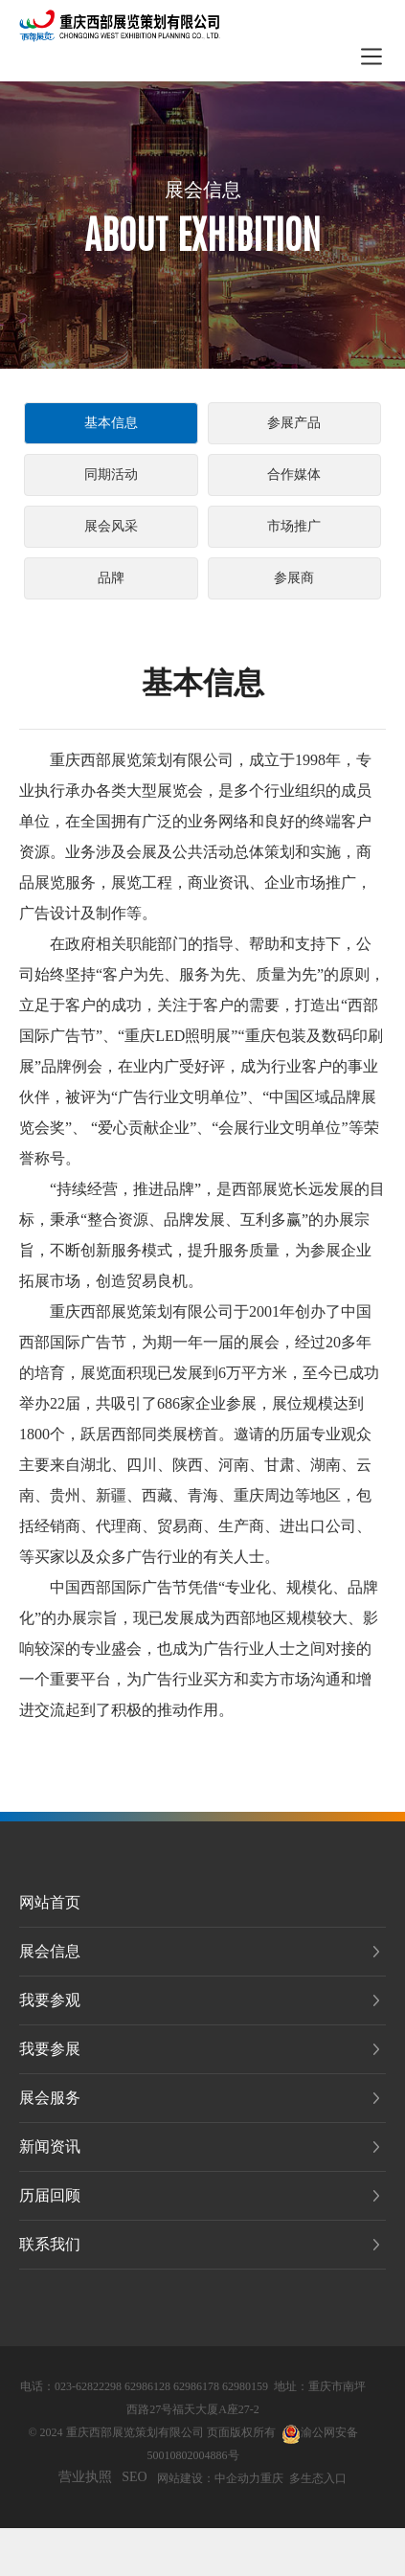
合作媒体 (294, 474)
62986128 (147, 2386)
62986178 (196, 2386)
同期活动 (111, 474)
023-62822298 (88, 2386)
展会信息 (203, 189)
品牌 (111, 578)
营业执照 (85, 2477)
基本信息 (111, 423)
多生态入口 (318, 2478)
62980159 (245, 2386)
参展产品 (294, 423)
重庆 (271, 2478)
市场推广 (294, 526)
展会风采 (111, 526)
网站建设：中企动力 (208, 2478)
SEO (134, 2477)
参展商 (294, 578)
